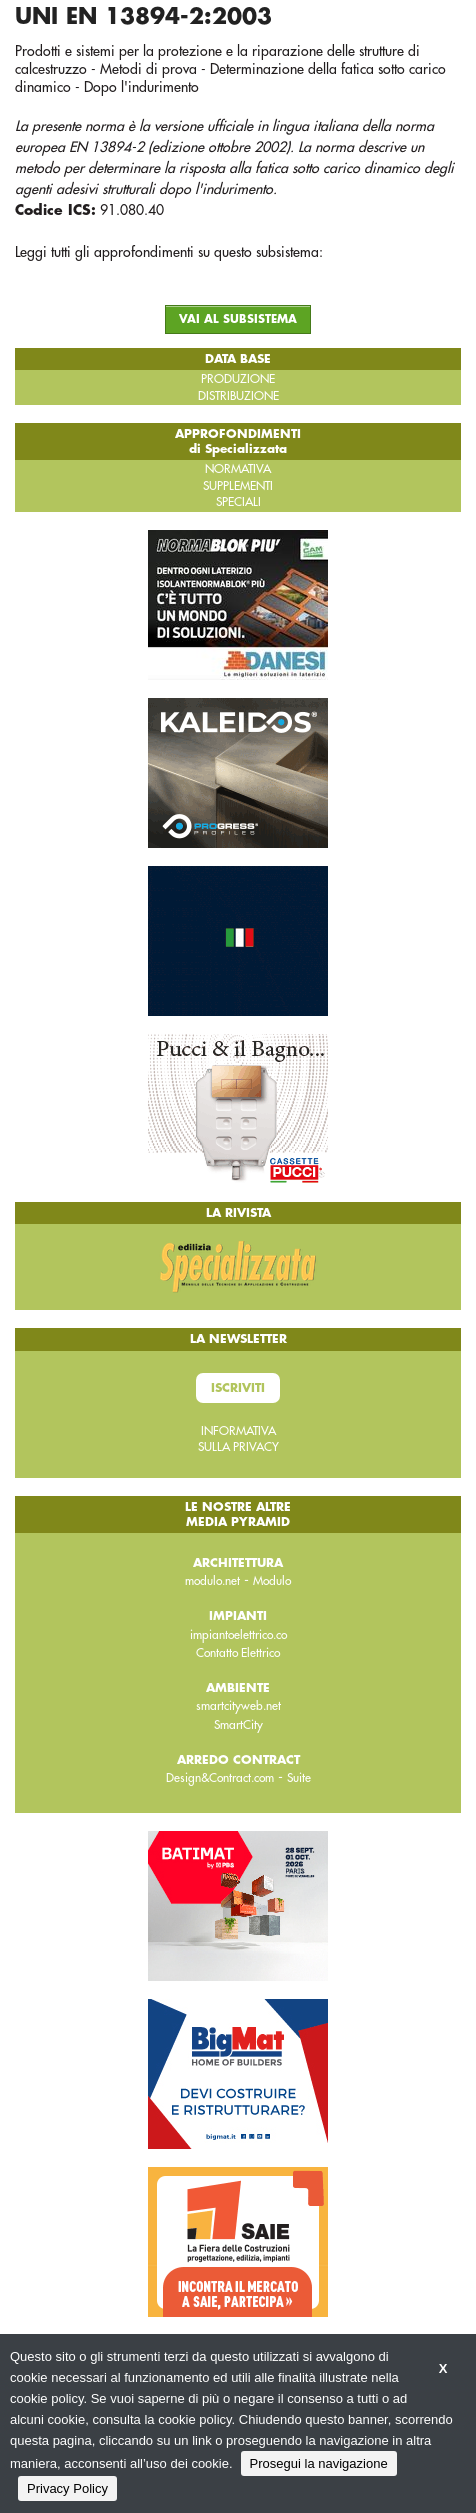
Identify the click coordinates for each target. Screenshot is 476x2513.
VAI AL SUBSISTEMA (238, 319)
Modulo (272, 1581)
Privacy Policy (67, 2488)
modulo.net (212, 1581)
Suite (299, 1778)
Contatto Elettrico (238, 1653)
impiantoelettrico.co (238, 1635)
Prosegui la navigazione (319, 2463)
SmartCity (238, 1725)
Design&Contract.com (220, 1778)
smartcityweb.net (238, 1706)
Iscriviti (238, 1388)
